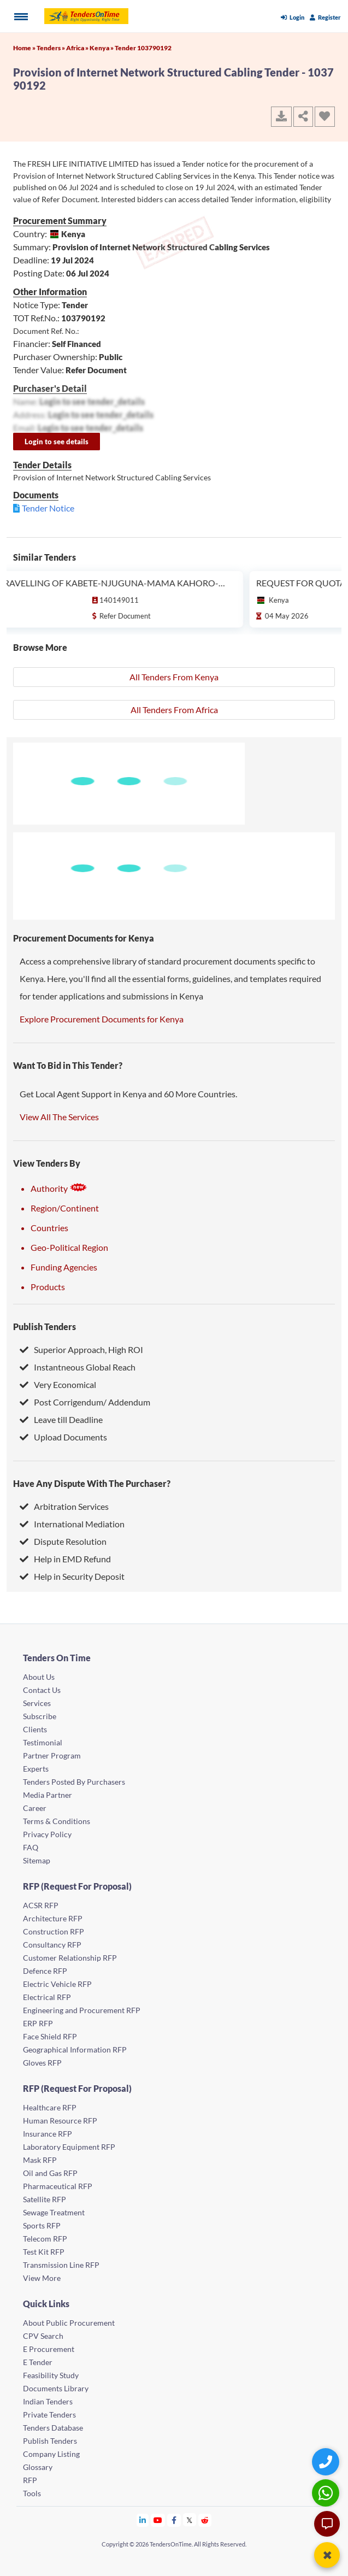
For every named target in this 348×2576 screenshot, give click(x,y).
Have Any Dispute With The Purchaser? (91, 1483)
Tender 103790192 (143, 48)
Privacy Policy (47, 1834)
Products (48, 1286)
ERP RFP (38, 2023)
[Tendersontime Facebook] (174, 2520)
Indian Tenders (48, 2401)
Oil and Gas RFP (50, 2173)
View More (42, 2278)
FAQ (30, 1847)
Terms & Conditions (56, 1821)
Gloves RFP (42, 2062)
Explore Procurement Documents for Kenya (102, 1019)
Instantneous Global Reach (77, 1367)
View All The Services (59, 1116)
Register (325, 17)
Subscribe (39, 1716)
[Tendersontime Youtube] (158, 2520)
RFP (30, 2480)
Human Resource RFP (60, 2120)
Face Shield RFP (50, 2036)
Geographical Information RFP (75, 2049)
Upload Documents (63, 1437)
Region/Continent (65, 1208)
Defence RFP (45, 1970)
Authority (59, 1188)
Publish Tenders (44, 1326)
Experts (36, 1768)
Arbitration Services (64, 1506)
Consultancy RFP (52, 1944)
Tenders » (51, 48)
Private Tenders (49, 2414)
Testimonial (42, 1742)
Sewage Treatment (54, 2212)
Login (292, 17)
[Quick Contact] (327, 2461)
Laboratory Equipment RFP (69, 2146)
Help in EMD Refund (65, 1559)
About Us (39, 1676)
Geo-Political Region (69, 1247)
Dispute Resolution (63, 1541)
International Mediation (72, 1524)
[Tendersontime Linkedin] (143, 2520)
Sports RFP (42, 2225)
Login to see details (57, 441)
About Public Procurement (69, 2322)
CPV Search (43, 2335)
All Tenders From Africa (174, 709)
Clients (35, 1729)
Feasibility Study (51, 2375)
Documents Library (56, 2388)
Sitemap (36, 1860)
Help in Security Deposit (72, 1576)
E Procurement (48, 2349)
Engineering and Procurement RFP (81, 2010)
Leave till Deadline (61, 1419)
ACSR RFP (40, 1905)
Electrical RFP (47, 1997)
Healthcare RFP (49, 2107)
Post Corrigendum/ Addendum (85, 1402)
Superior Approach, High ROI (81, 1349)
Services (37, 1703)
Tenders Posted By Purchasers (74, 1781)
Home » (25, 48)
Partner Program (52, 1755)
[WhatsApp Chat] (327, 2493)
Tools (32, 2493)
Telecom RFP (45, 2238)
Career (34, 1808)
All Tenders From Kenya (174, 677)
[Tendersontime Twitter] (190, 2520)
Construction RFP (53, 1931)
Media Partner (47, 1794)
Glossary (37, 2467)
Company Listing (51, 2454)
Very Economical (58, 1384)
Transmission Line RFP (61, 2264)
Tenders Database (53, 2427)
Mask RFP (40, 2160)
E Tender (37, 2362)
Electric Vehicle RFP (57, 1984)
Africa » (78, 48)
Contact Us (42, 1690)
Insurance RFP (47, 2133)
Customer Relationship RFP (70, 1957)
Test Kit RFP (43, 2251)
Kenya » (102, 48)
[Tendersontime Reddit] (205, 2520)
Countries (49, 1227)
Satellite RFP (44, 2199)
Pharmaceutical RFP (57, 2186)
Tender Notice (48, 508)
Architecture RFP (52, 1918)
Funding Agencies (64, 1267)
